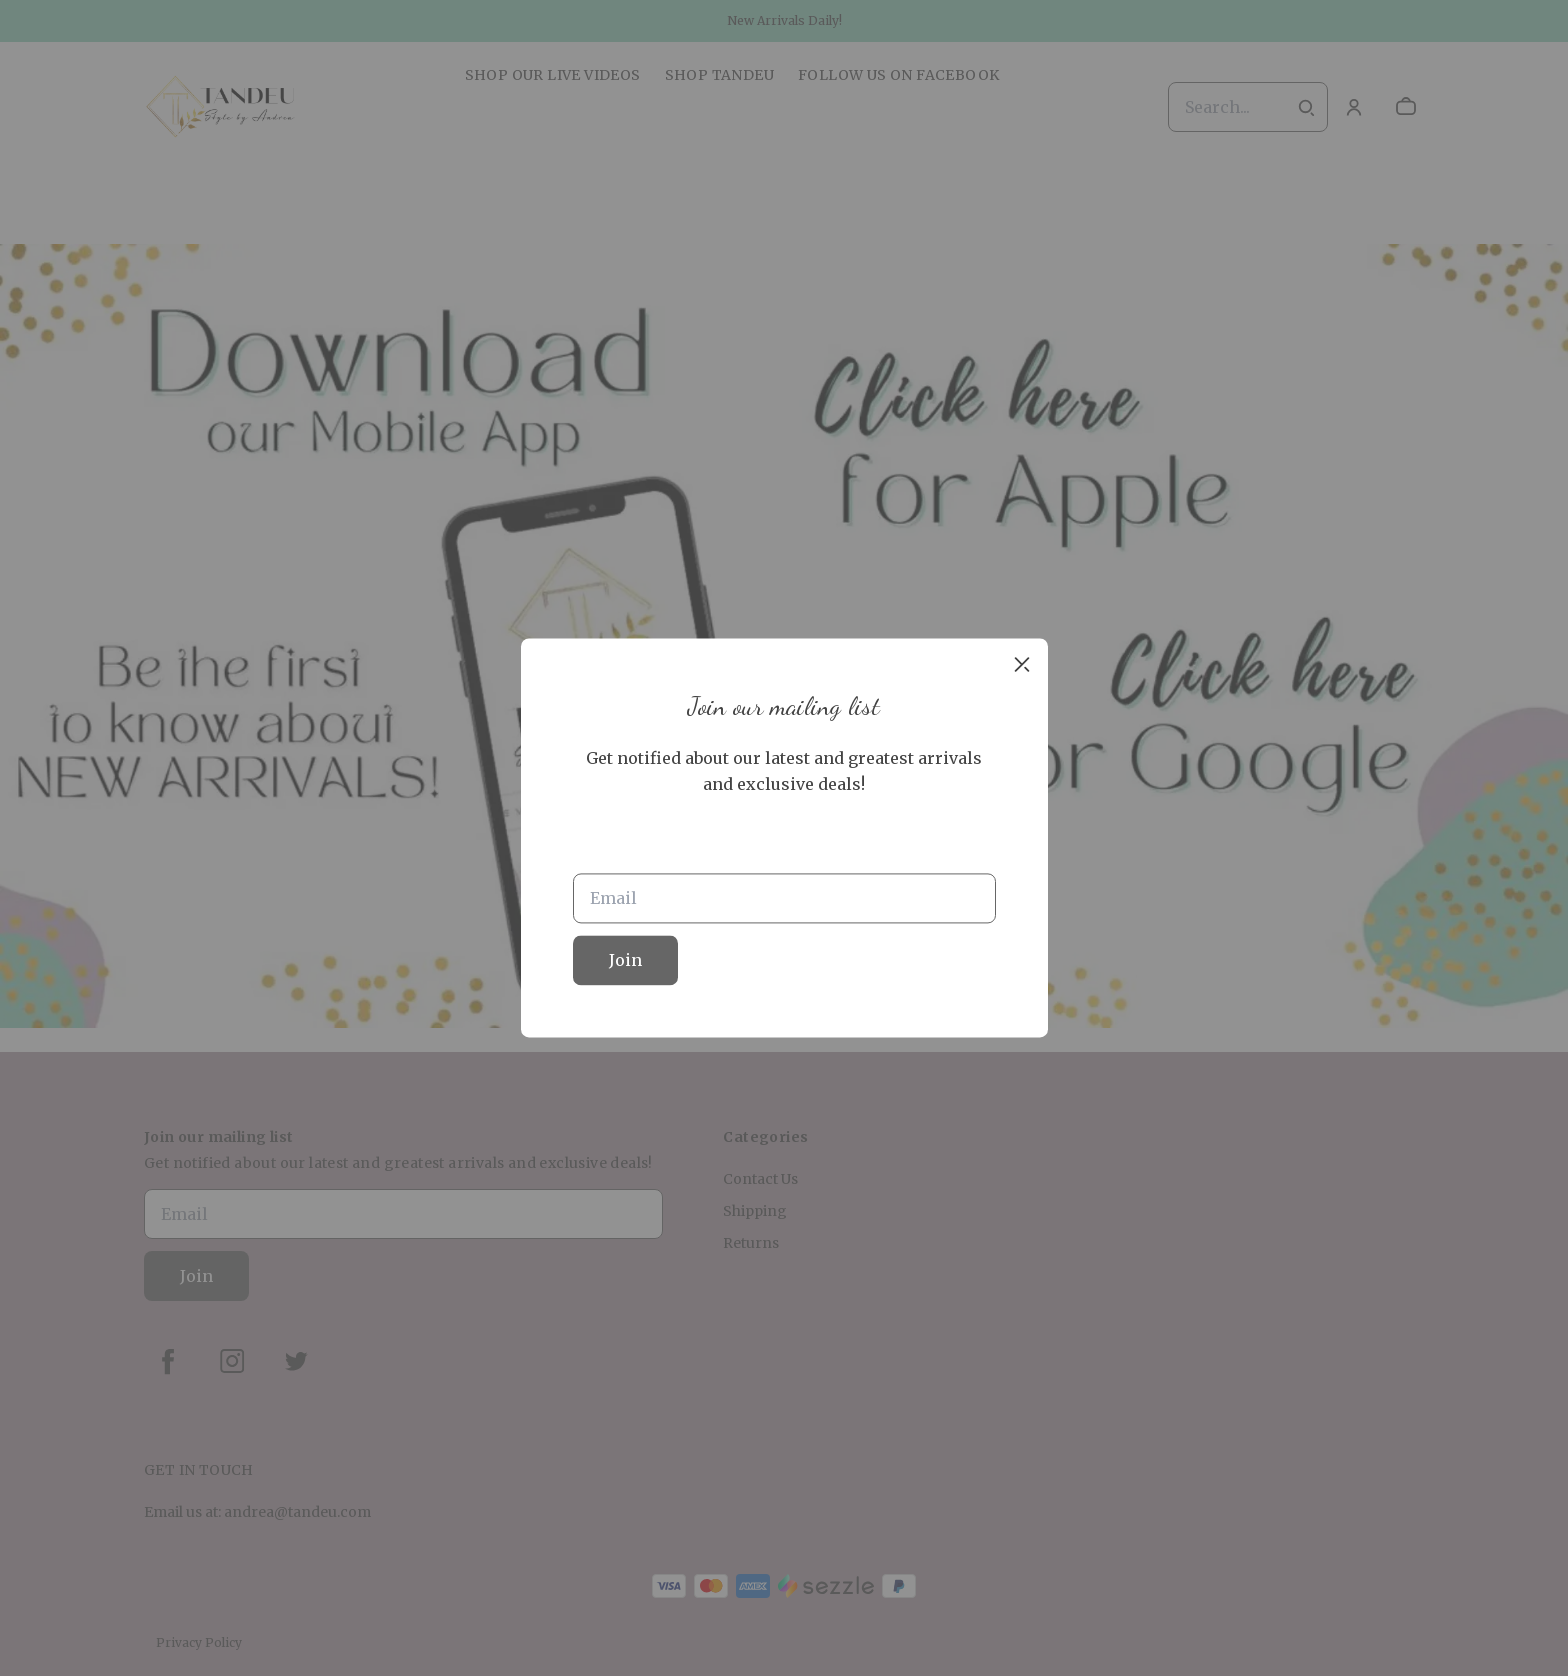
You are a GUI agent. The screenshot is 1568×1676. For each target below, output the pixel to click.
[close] (1022, 664)
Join (625, 961)
